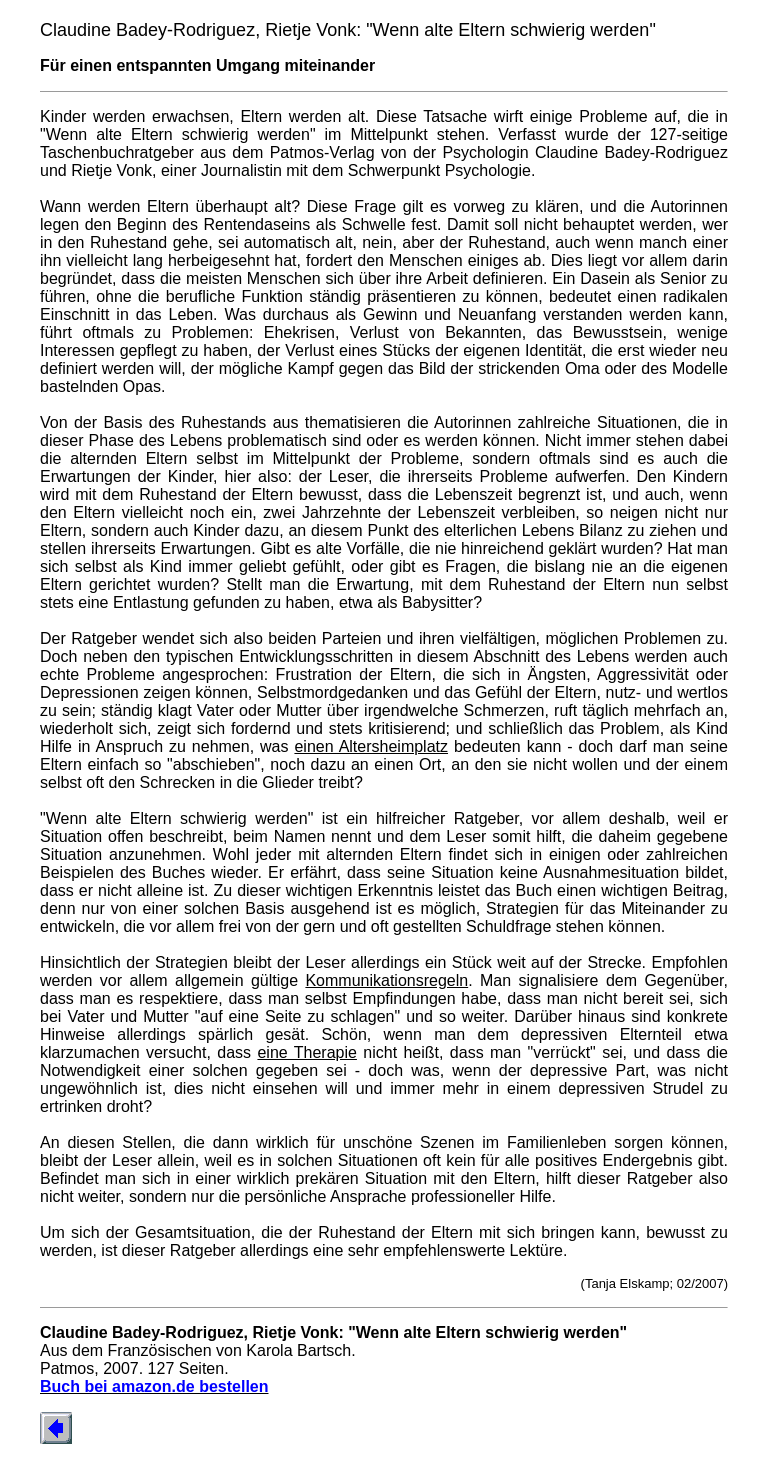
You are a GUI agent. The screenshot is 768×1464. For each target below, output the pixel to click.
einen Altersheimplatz (371, 746)
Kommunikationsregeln (386, 980)
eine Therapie (306, 1052)
